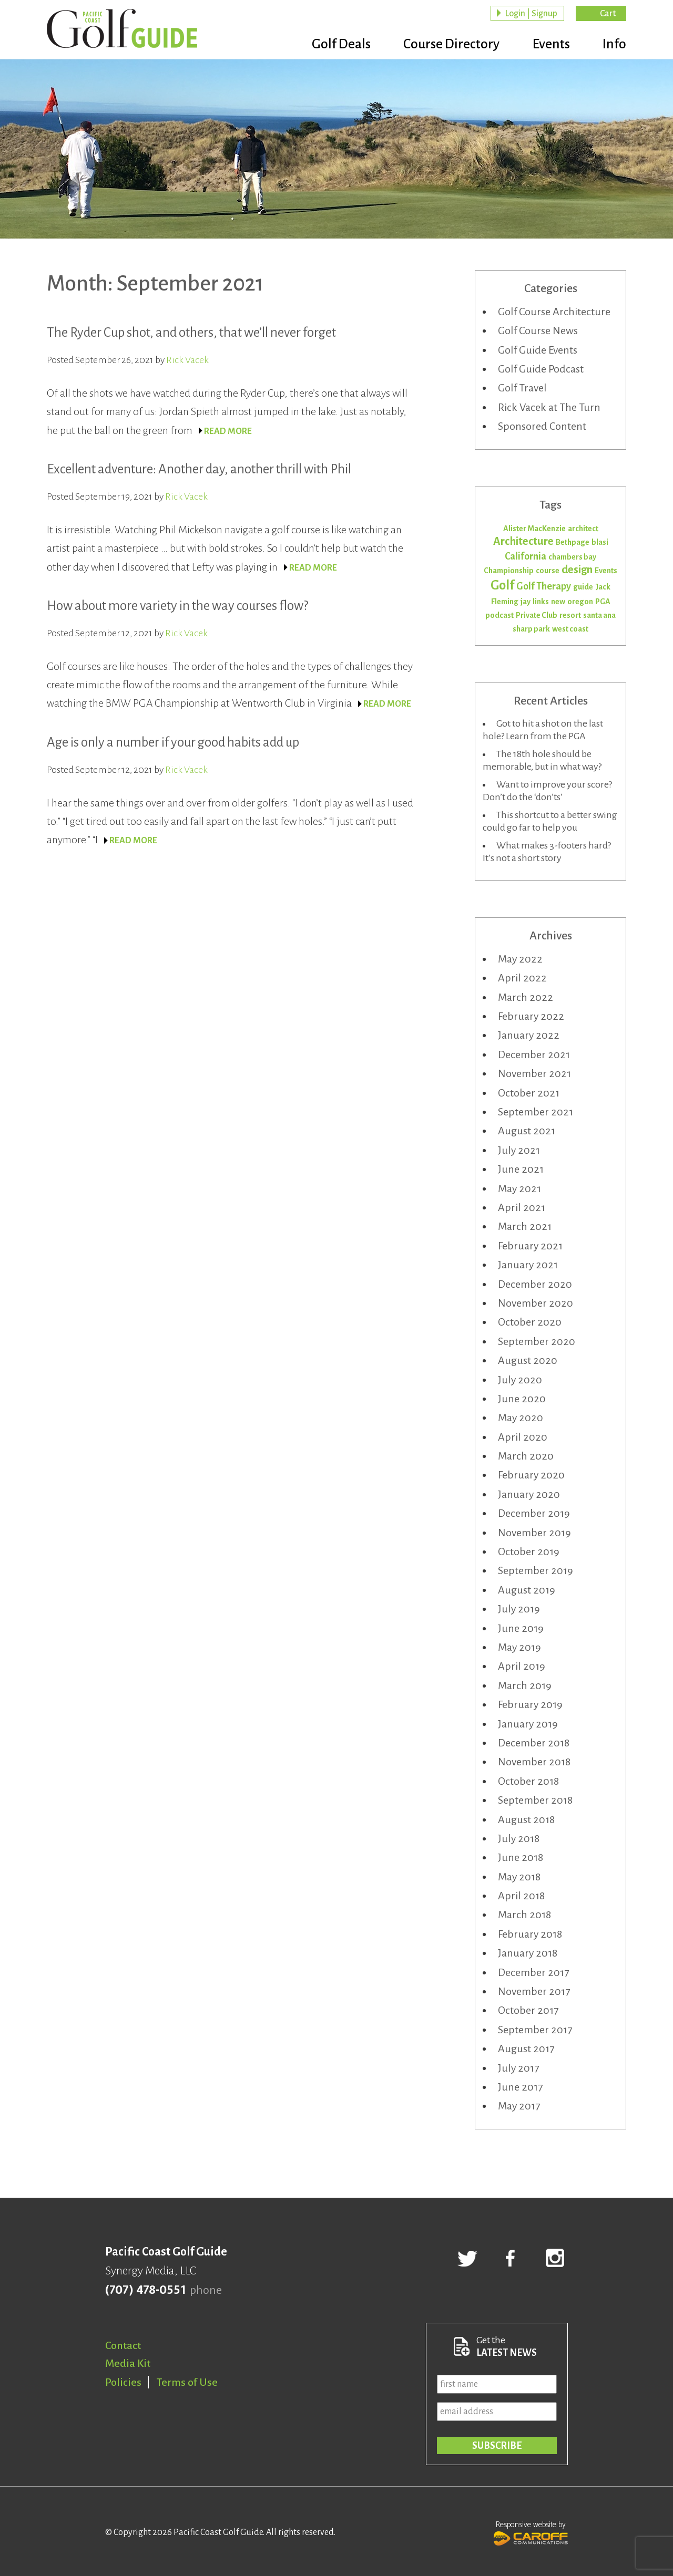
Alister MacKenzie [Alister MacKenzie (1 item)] (534, 528)
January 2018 (527, 1953)
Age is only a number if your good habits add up (173, 742)
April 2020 (522, 1437)
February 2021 (530, 1245)
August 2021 (526, 1130)
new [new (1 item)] (558, 601)
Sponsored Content (542, 426)
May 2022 (520, 959)
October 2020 (530, 1322)
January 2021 (528, 1264)
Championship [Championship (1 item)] (509, 570)
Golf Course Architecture (554, 311)
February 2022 (531, 1016)
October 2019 (528, 1551)
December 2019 (534, 1513)
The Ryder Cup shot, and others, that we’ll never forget (191, 332)
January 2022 (528, 1035)
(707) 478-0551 (145, 2290)
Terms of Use (187, 2382)
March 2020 (526, 1456)
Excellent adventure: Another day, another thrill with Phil (199, 469)
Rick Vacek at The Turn (549, 407)
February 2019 (530, 1704)
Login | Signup (531, 13)
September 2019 (535, 1570)
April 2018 (521, 1895)
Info (614, 44)
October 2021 (528, 1093)
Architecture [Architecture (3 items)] (523, 541)
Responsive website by (531, 2532)
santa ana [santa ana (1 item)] (599, 615)
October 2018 (528, 1781)
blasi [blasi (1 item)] (600, 542)
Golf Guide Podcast (541, 369)
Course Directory (447, 44)
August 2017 (526, 2048)
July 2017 (518, 2068)
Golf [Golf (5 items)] (502, 585)
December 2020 (535, 1284)
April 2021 (521, 1207)
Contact (123, 2345)
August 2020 (527, 1360)
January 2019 (528, 1724)
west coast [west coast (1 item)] (570, 629)
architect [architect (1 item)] (583, 528)
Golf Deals (334, 44)
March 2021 (525, 1226)
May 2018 (519, 1876)
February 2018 (530, 1934)
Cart (608, 13)
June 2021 (521, 1169)
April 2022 (522, 978)
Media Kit (127, 2363)
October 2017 (528, 2010)
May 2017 (519, 2106)
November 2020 (535, 1303)
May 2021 (519, 1188)
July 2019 (519, 1609)
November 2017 (534, 1991)
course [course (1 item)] (547, 570)
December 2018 (533, 1743)
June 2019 (521, 1628)
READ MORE (228, 431)
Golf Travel (522, 388)
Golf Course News (538, 330)
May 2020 (520, 1417)
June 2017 (520, 2087)
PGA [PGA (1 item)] (602, 601)
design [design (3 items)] (577, 570)
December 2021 (534, 1054)
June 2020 (522, 1398)
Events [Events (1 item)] (606, 570)
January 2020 (529, 1494)
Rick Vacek (187, 360)
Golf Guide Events (537, 350)
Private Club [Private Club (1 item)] (536, 615)
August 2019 (526, 1590)
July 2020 (520, 1379)
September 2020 (536, 1341)
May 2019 (519, 1647)
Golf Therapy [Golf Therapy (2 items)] (543, 586)
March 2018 (524, 1914)
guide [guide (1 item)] (583, 587)
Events (549, 44)
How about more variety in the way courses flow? (177, 605)
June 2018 (520, 1857)
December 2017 (533, 1972)
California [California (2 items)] (525, 556)
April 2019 (521, 1666)
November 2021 (534, 1073)
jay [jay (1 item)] (526, 601)
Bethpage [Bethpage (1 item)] (572, 542)
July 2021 (519, 1150)
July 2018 (518, 1838)
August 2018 (526, 1819)
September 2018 (535, 1800)
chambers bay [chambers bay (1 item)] (572, 557)
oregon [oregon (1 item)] (580, 601)
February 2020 (531, 1475)
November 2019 (534, 1532)
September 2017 (535, 2029)
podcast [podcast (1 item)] (499, 615)
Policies (123, 2382)
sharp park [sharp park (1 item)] (531, 629)
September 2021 (535, 1112)
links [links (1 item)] (541, 601)
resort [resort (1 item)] (570, 615)
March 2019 (525, 1685)
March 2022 (525, 997)
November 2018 (534, 1761)
